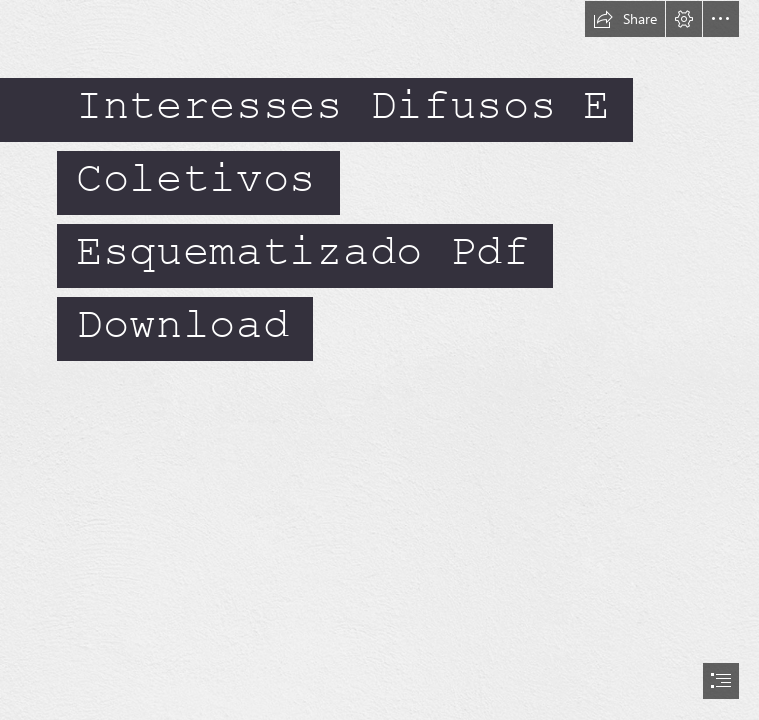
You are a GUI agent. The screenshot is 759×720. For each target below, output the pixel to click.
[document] (379, 360)
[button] (625, 19)
